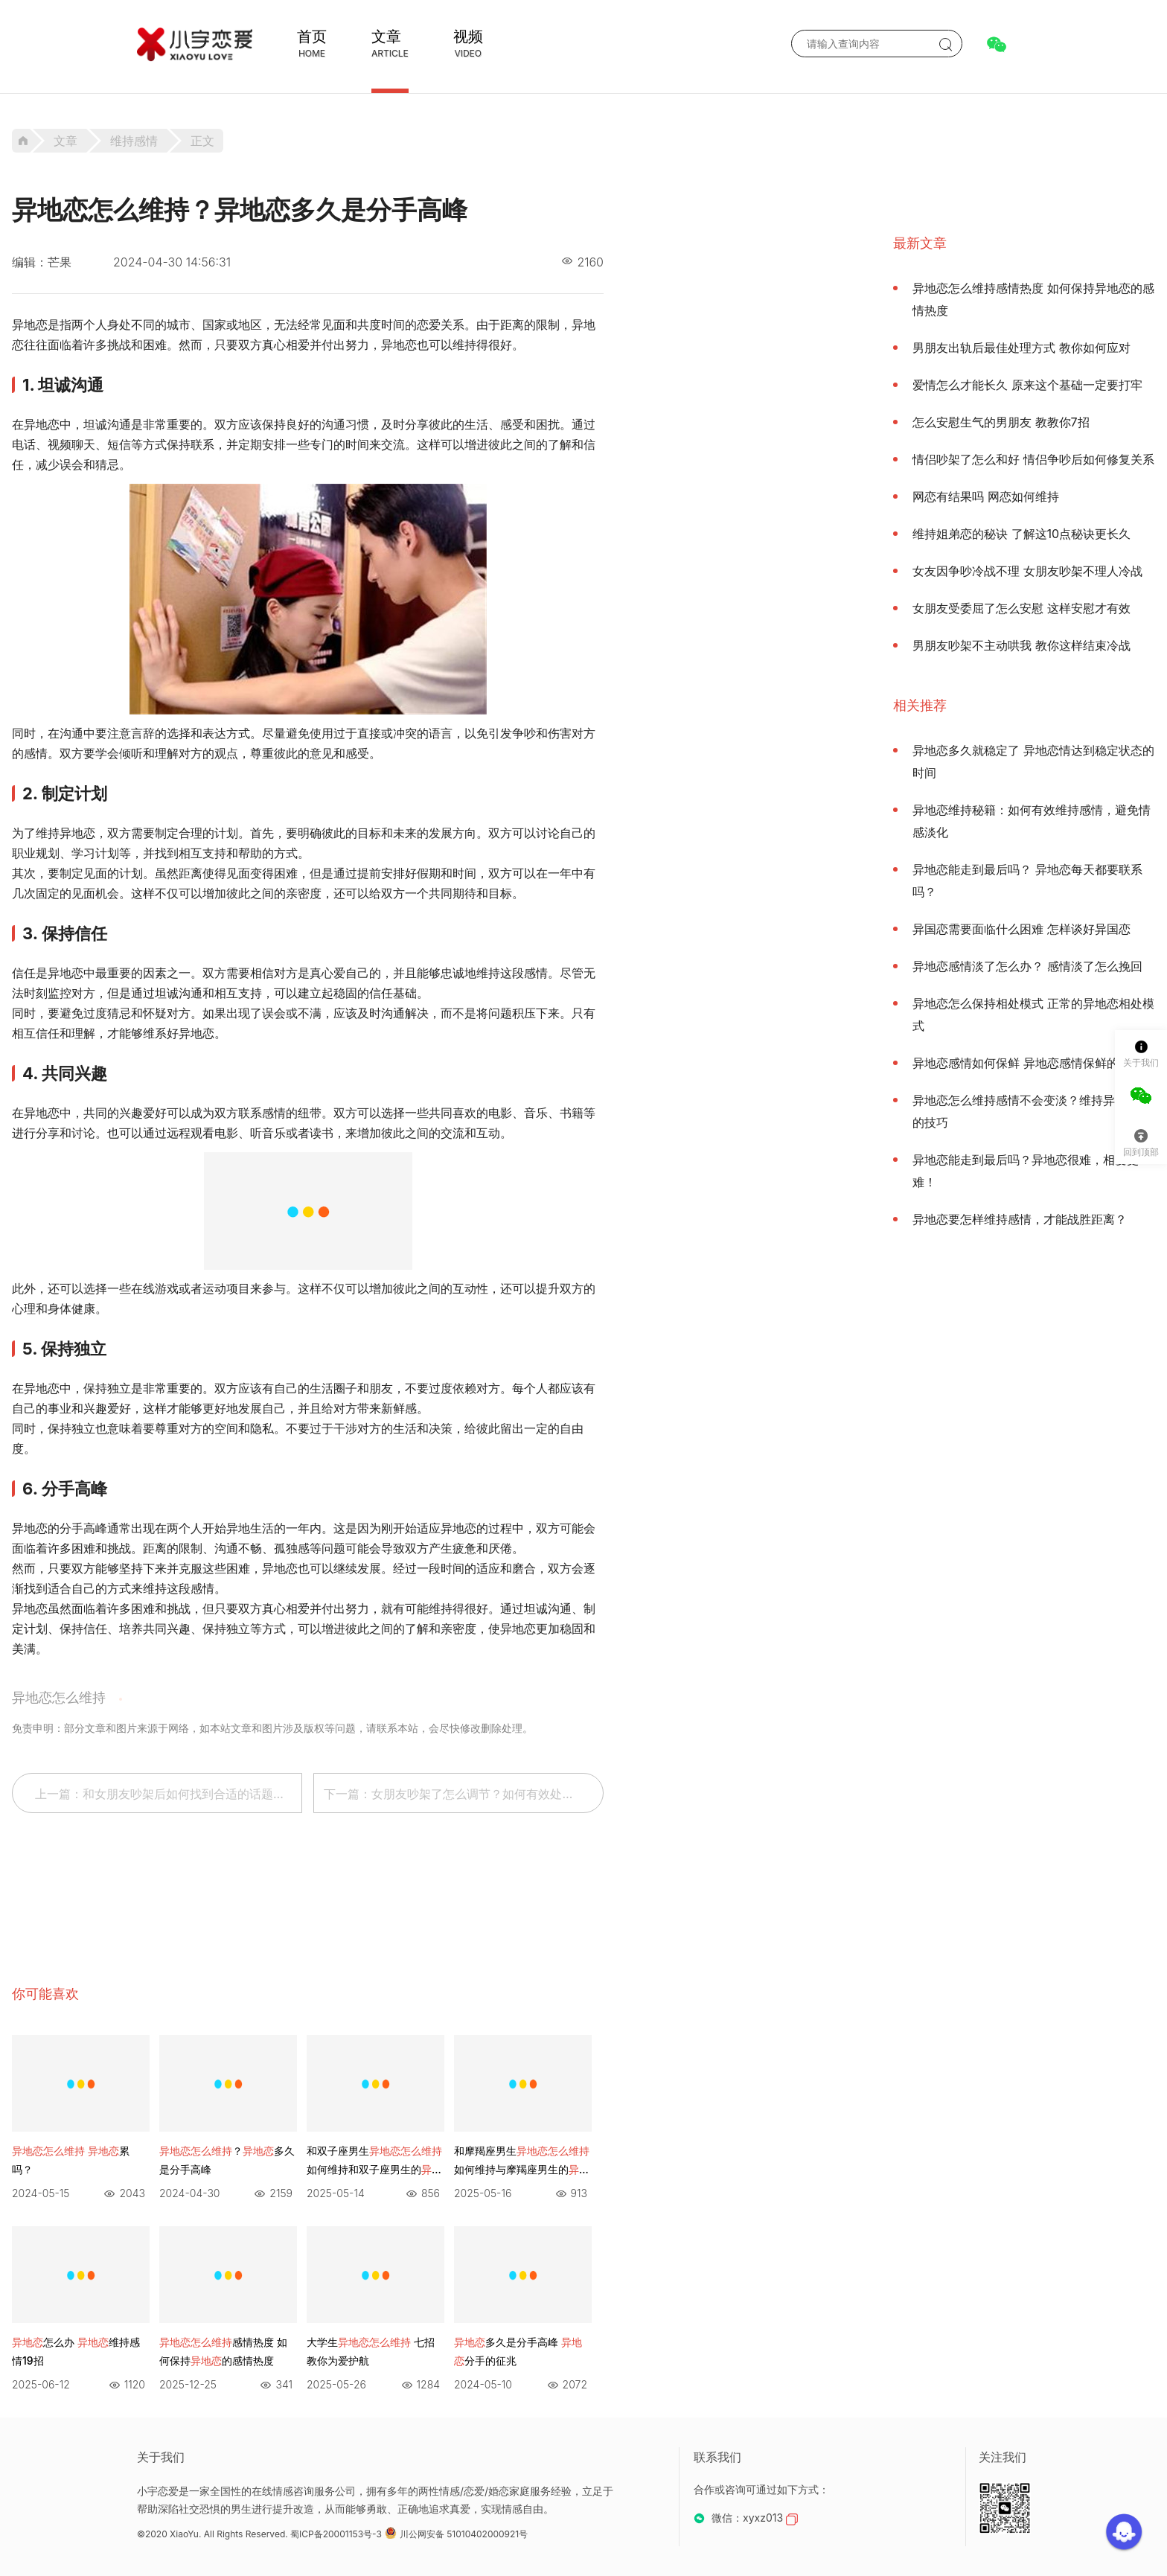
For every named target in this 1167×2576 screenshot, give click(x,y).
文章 (386, 36)
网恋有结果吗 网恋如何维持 (985, 496)
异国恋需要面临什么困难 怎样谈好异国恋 (1021, 928)
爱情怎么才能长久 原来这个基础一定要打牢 (1027, 384)
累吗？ (71, 2160)
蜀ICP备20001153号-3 (336, 2534)
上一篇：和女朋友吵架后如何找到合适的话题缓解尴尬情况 (168, 1793)
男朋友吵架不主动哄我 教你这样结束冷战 (1021, 645)
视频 (468, 36)
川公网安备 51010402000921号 (456, 2534)
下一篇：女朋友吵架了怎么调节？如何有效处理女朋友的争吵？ (464, 1793)
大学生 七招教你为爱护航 (371, 2351)
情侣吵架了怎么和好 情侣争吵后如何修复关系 (1033, 459)
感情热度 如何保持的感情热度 (223, 2351)
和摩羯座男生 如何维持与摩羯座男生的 (521, 2161)
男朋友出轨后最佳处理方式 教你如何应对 (1021, 347)
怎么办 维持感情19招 (76, 2351)
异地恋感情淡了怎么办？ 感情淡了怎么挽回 (1027, 966)
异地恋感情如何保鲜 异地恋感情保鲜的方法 (1027, 1062)
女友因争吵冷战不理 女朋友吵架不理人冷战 (1027, 570)
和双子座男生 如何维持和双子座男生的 (374, 2161)
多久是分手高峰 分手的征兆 (518, 2351)
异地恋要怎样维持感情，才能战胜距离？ (1019, 1219)
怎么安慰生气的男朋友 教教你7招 (1001, 422)
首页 (312, 36)
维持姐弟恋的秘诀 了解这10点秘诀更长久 (1021, 533)
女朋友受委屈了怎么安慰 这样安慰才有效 (1021, 608)
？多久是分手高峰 (227, 2160)
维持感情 (134, 141)
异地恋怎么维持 (59, 1697)
